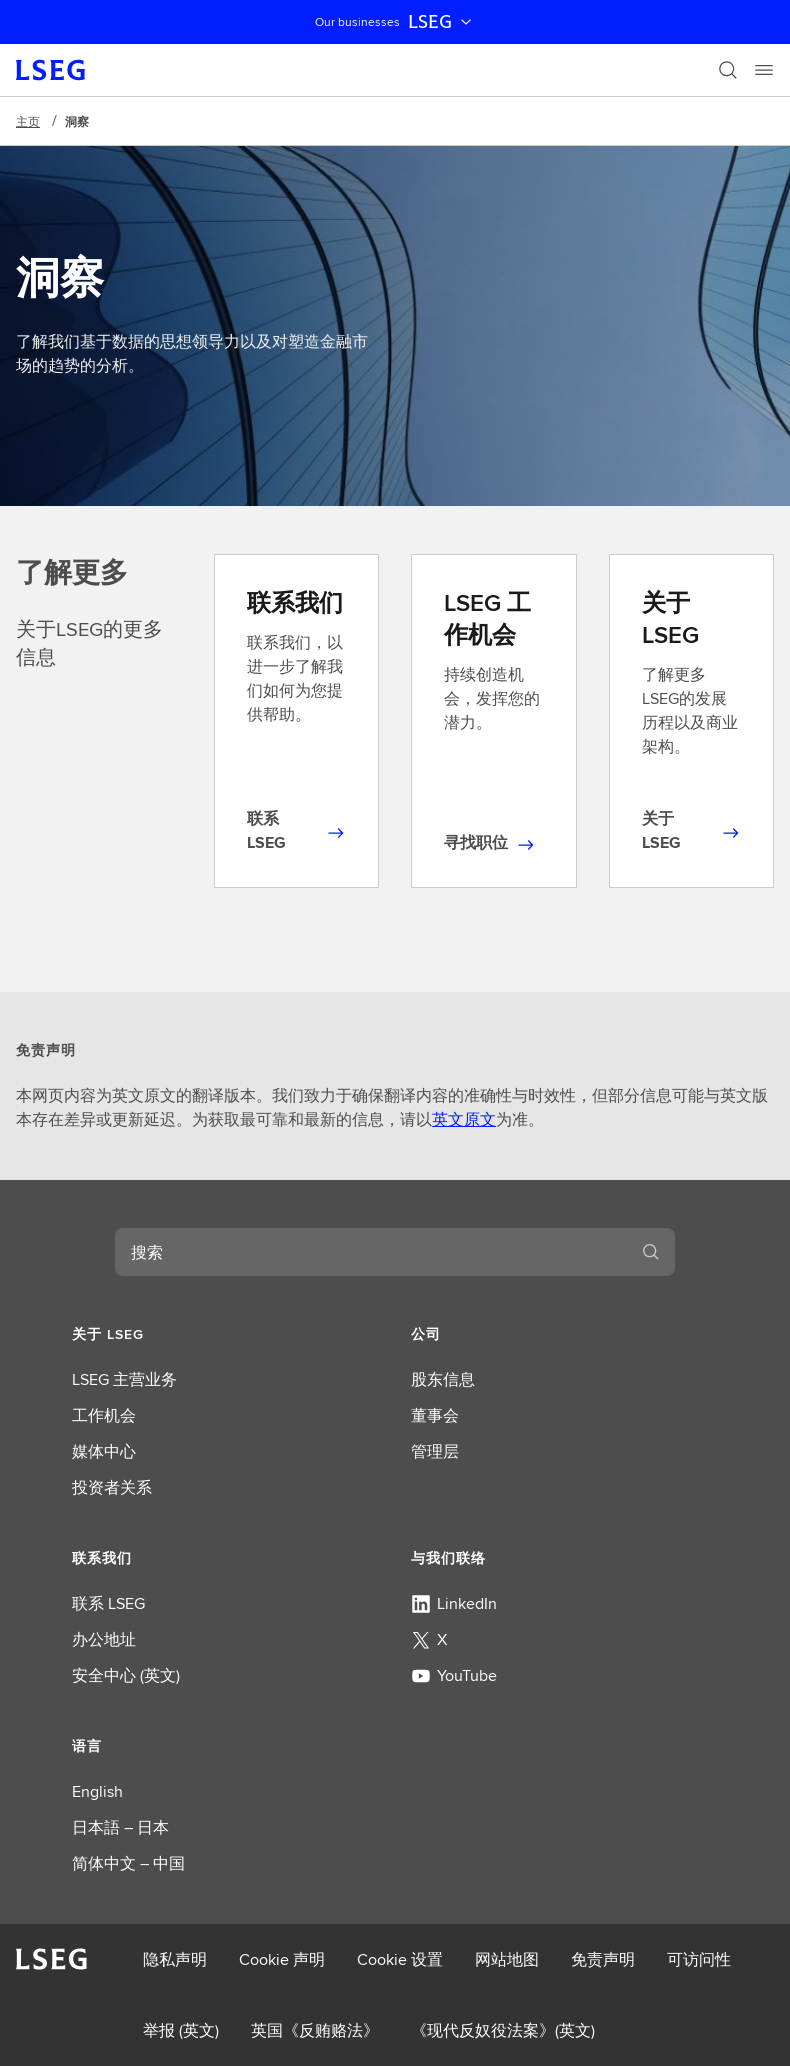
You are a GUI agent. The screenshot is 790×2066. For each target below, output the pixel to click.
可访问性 (699, 1959)
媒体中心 (104, 1451)
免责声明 (603, 1959)
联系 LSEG (108, 1603)
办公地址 (104, 1639)
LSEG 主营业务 (124, 1379)
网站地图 (507, 1959)
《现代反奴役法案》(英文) (503, 2030)
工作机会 (104, 1415)
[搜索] (728, 70)
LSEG (442, 22)
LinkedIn (454, 1603)
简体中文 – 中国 (128, 1863)
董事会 (435, 1415)
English (97, 1791)
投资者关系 (112, 1487)
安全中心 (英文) (126, 1675)
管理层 (435, 1451)
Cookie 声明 (282, 1959)
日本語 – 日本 (120, 1827)
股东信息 (443, 1379)
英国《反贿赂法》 (315, 2030)
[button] (225, 1334)
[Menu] (764, 70)
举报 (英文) (181, 2030)
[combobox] (371, 1252)
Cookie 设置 (400, 1959)
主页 (28, 121)
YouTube (454, 1675)
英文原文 (464, 1119)
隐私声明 (175, 1959)
